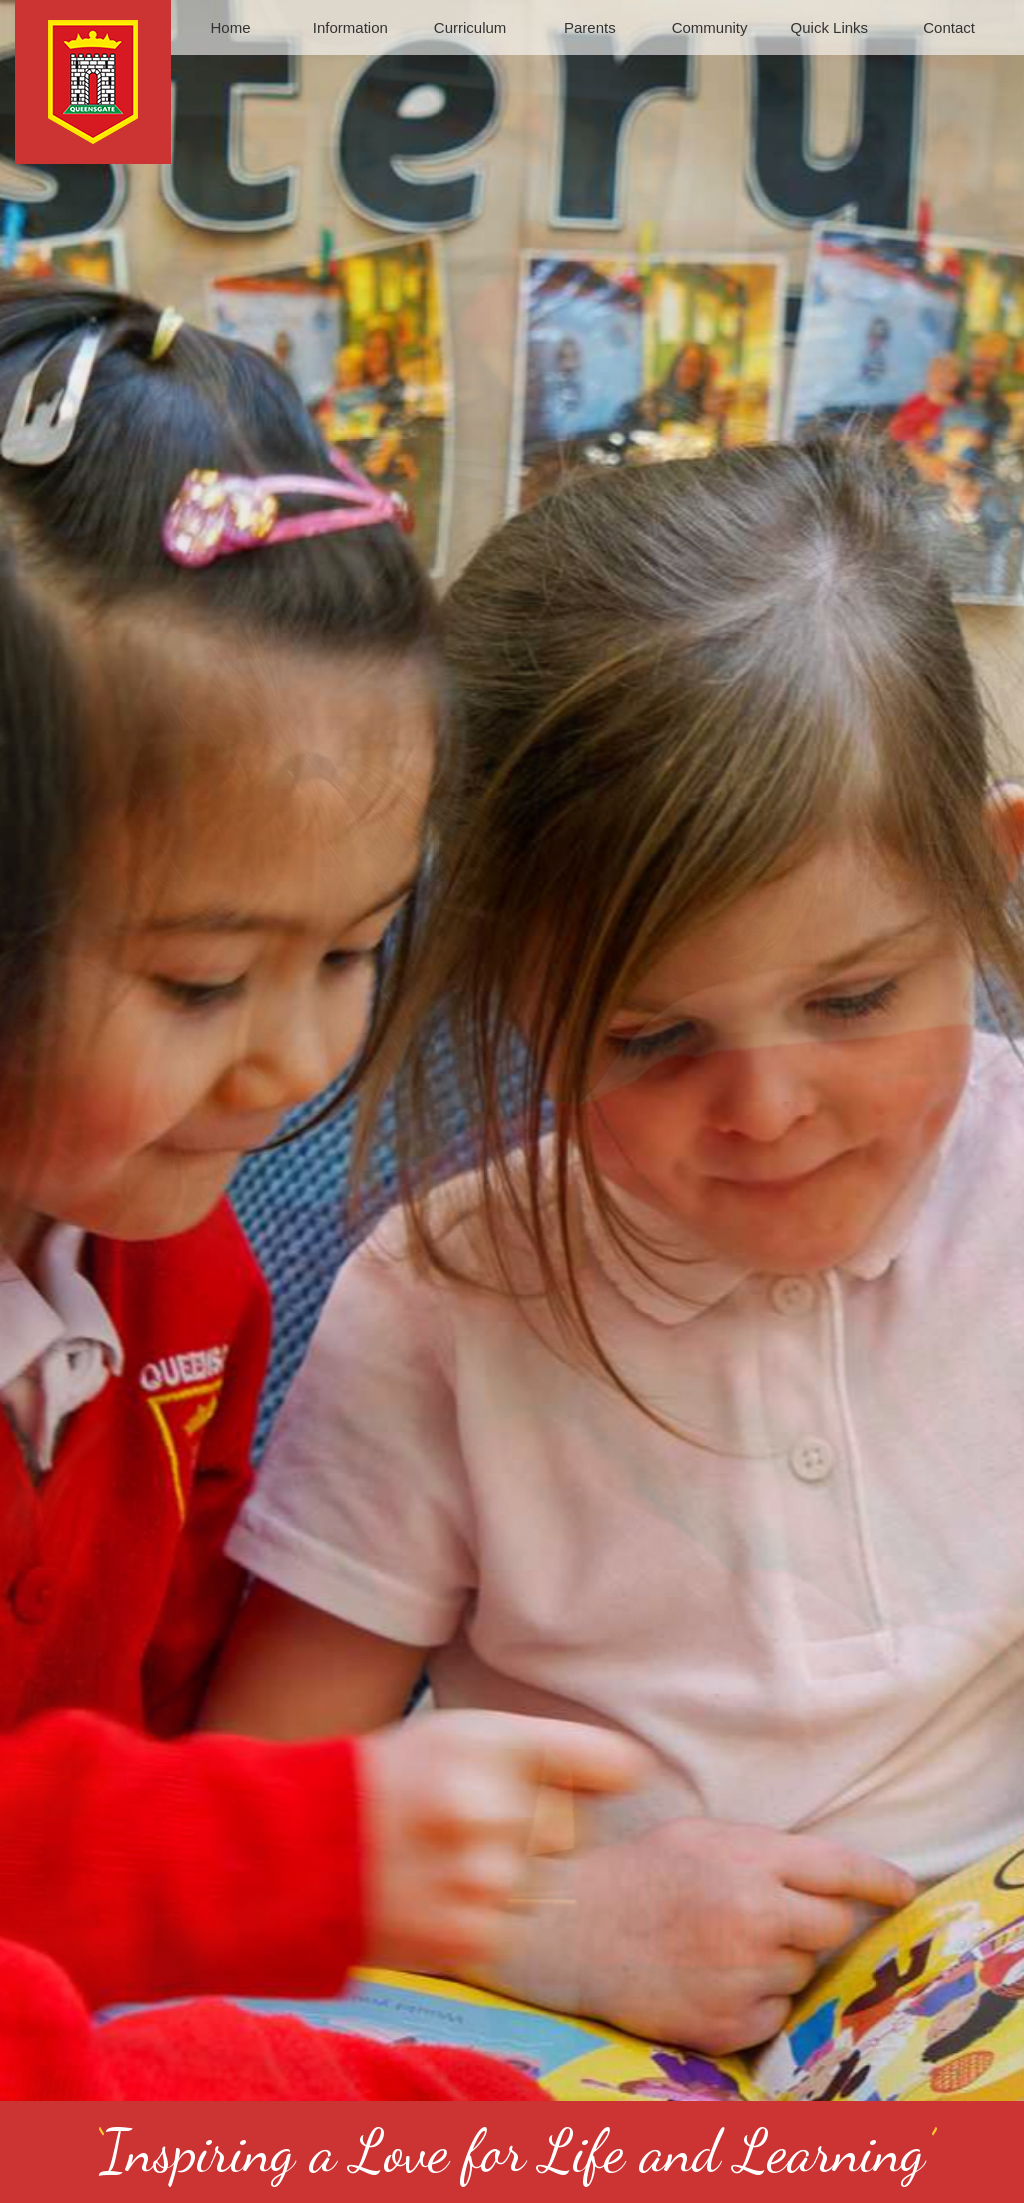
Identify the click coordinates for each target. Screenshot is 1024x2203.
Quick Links (830, 27)
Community (710, 27)
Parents (590, 27)
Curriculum (470, 27)
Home (231, 27)
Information (350, 27)
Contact (949, 27)
